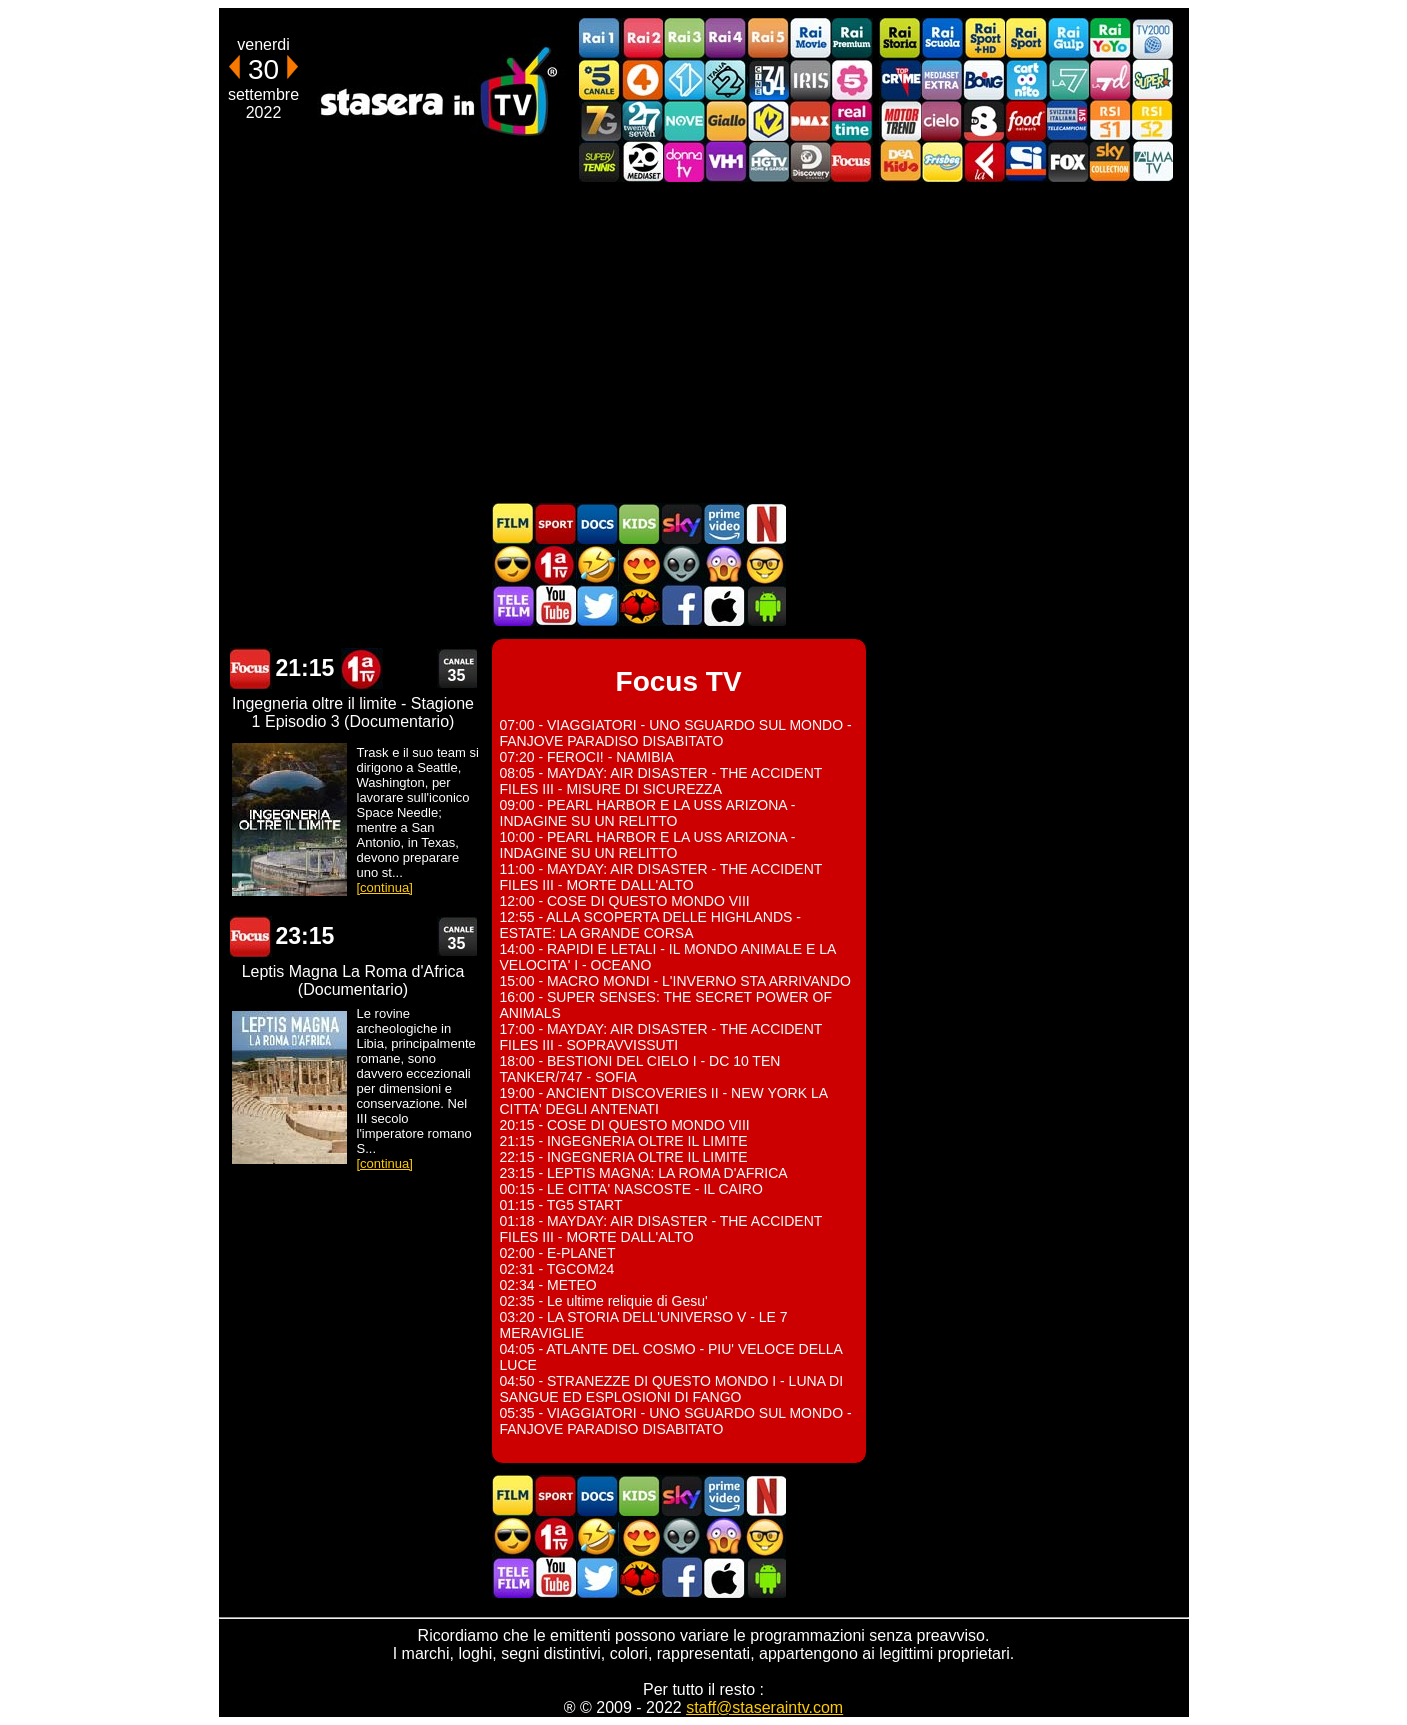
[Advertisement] (704, 342)
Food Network (1026, 120)
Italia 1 (684, 79)
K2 (768, 120)
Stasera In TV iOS (723, 605)
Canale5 (600, 79)
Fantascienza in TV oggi (681, 564)
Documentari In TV (597, 523)
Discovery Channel (810, 161)
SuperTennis (600, 161)
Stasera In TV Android (765, 605)
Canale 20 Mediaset (642, 161)
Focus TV (852, 161)
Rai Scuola (942, 38)
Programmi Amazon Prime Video (723, 523)
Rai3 (684, 38)
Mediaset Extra (942, 79)
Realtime (852, 120)
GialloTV (726, 120)
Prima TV (555, 564)
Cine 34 (768, 79)
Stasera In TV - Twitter (597, 605)
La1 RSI (1110, 120)
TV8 (984, 120)
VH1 (726, 161)
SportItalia (1026, 161)
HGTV (768, 161)
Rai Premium (852, 38)
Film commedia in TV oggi (597, 564)
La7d (1110, 79)
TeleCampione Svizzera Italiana (1068, 120)
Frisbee (942, 161)
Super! (1152, 79)
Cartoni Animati (639, 523)
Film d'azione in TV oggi (513, 564)
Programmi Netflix (765, 523)
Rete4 (642, 79)
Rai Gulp (1068, 38)
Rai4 (726, 38)
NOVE (684, 120)
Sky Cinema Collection (1110, 161)
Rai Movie (810, 38)
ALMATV (1152, 161)
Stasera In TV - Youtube (555, 605)
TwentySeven (642, 120)
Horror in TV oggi (723, 564)
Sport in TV (555, 523)
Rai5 (768, 38)
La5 (852, 79)
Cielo (942, 120)
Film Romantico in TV (639, 564)
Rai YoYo (1110, 38)
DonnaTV (684, 161)
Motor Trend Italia (900, 120)
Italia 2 (726, 79)
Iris (810, 79)
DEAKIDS (900, 161)
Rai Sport (1026, 38)
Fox (1068, 161)
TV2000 (1152, 38)
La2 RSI (1152, 120)
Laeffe (984, 161)
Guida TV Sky (681, 523)
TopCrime (900, 79)
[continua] (385, 887)
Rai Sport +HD (984, 38)
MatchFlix (639, 605)
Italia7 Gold (600, 120)
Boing (984, 79)
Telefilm (513, 605)
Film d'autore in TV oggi (765, 564)
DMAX (810, 120)
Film (513, 523)
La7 (1068, 79)
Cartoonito (1026, 79)
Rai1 (600, 38)
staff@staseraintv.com (764, 1707)
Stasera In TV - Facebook (681, 605)
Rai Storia (900, 38)
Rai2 (642, 38)
